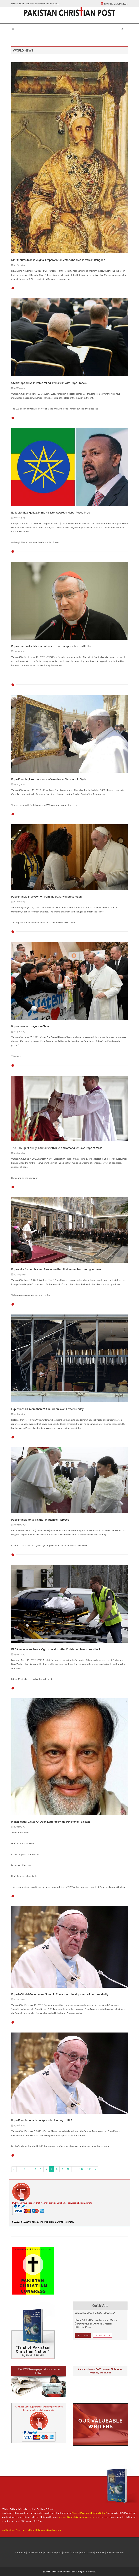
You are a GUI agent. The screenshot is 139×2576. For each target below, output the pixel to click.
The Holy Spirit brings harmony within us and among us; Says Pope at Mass (56, 1148)
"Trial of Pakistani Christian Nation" (89, 2513)
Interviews (20, 2552)
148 (89, 2169)
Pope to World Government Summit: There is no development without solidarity (59, 1994)
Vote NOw (83, 2335)
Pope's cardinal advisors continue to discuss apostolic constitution (51, 646)
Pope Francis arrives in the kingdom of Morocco (40, 1519)
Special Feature (35, 2552)
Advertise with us (115, 2552)
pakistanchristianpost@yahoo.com (44, 2530)
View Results (103, 2335)
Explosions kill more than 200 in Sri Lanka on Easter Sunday (47, 1409)
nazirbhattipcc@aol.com (14, 2530)
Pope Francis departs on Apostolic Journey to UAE (41, 2120)
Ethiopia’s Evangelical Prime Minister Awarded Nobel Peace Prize (50, 512)
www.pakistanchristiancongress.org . (76, 2517)
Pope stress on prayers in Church (31, 1026)
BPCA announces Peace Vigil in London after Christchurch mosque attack (56, 1649)
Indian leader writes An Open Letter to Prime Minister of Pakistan (50, 1821)
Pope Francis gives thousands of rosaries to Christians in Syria (48, 779)
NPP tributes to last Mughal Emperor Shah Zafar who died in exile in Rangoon (58, 260)
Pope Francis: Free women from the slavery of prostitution (46, 896)
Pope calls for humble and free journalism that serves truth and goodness (56, 1269)
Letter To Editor (71, 2552)
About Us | (100, 2552)
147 (81, 2169)
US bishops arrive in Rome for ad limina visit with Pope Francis (49, 383)
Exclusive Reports (53, 2552)
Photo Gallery (87, 2552)
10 (68, 2169)
